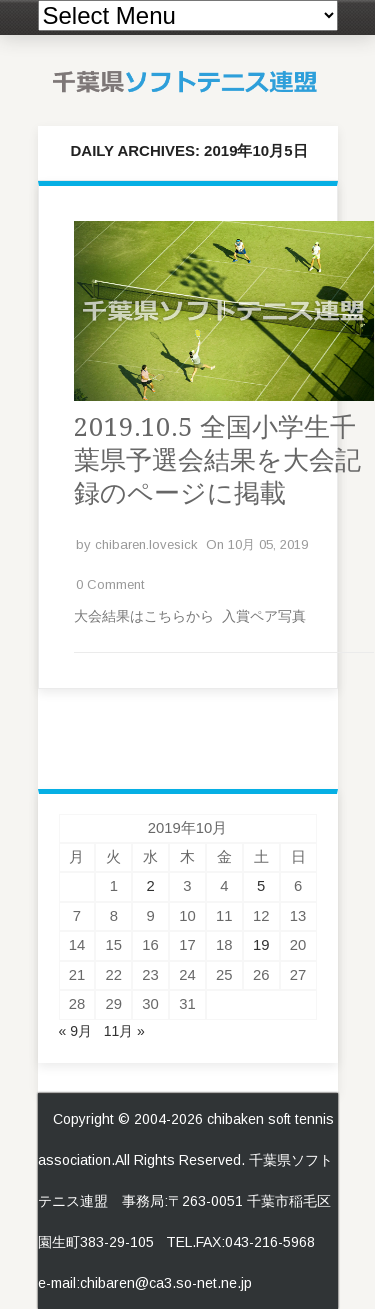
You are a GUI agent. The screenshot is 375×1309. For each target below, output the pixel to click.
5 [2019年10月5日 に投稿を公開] (261, 886)
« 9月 (75, 1031)
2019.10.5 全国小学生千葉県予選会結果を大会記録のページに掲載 (217, 460)
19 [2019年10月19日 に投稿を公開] (261, 945)
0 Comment (110, 584)
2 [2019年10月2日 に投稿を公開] (150, 886)
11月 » (124, 1031)
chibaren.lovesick (146, 544)
